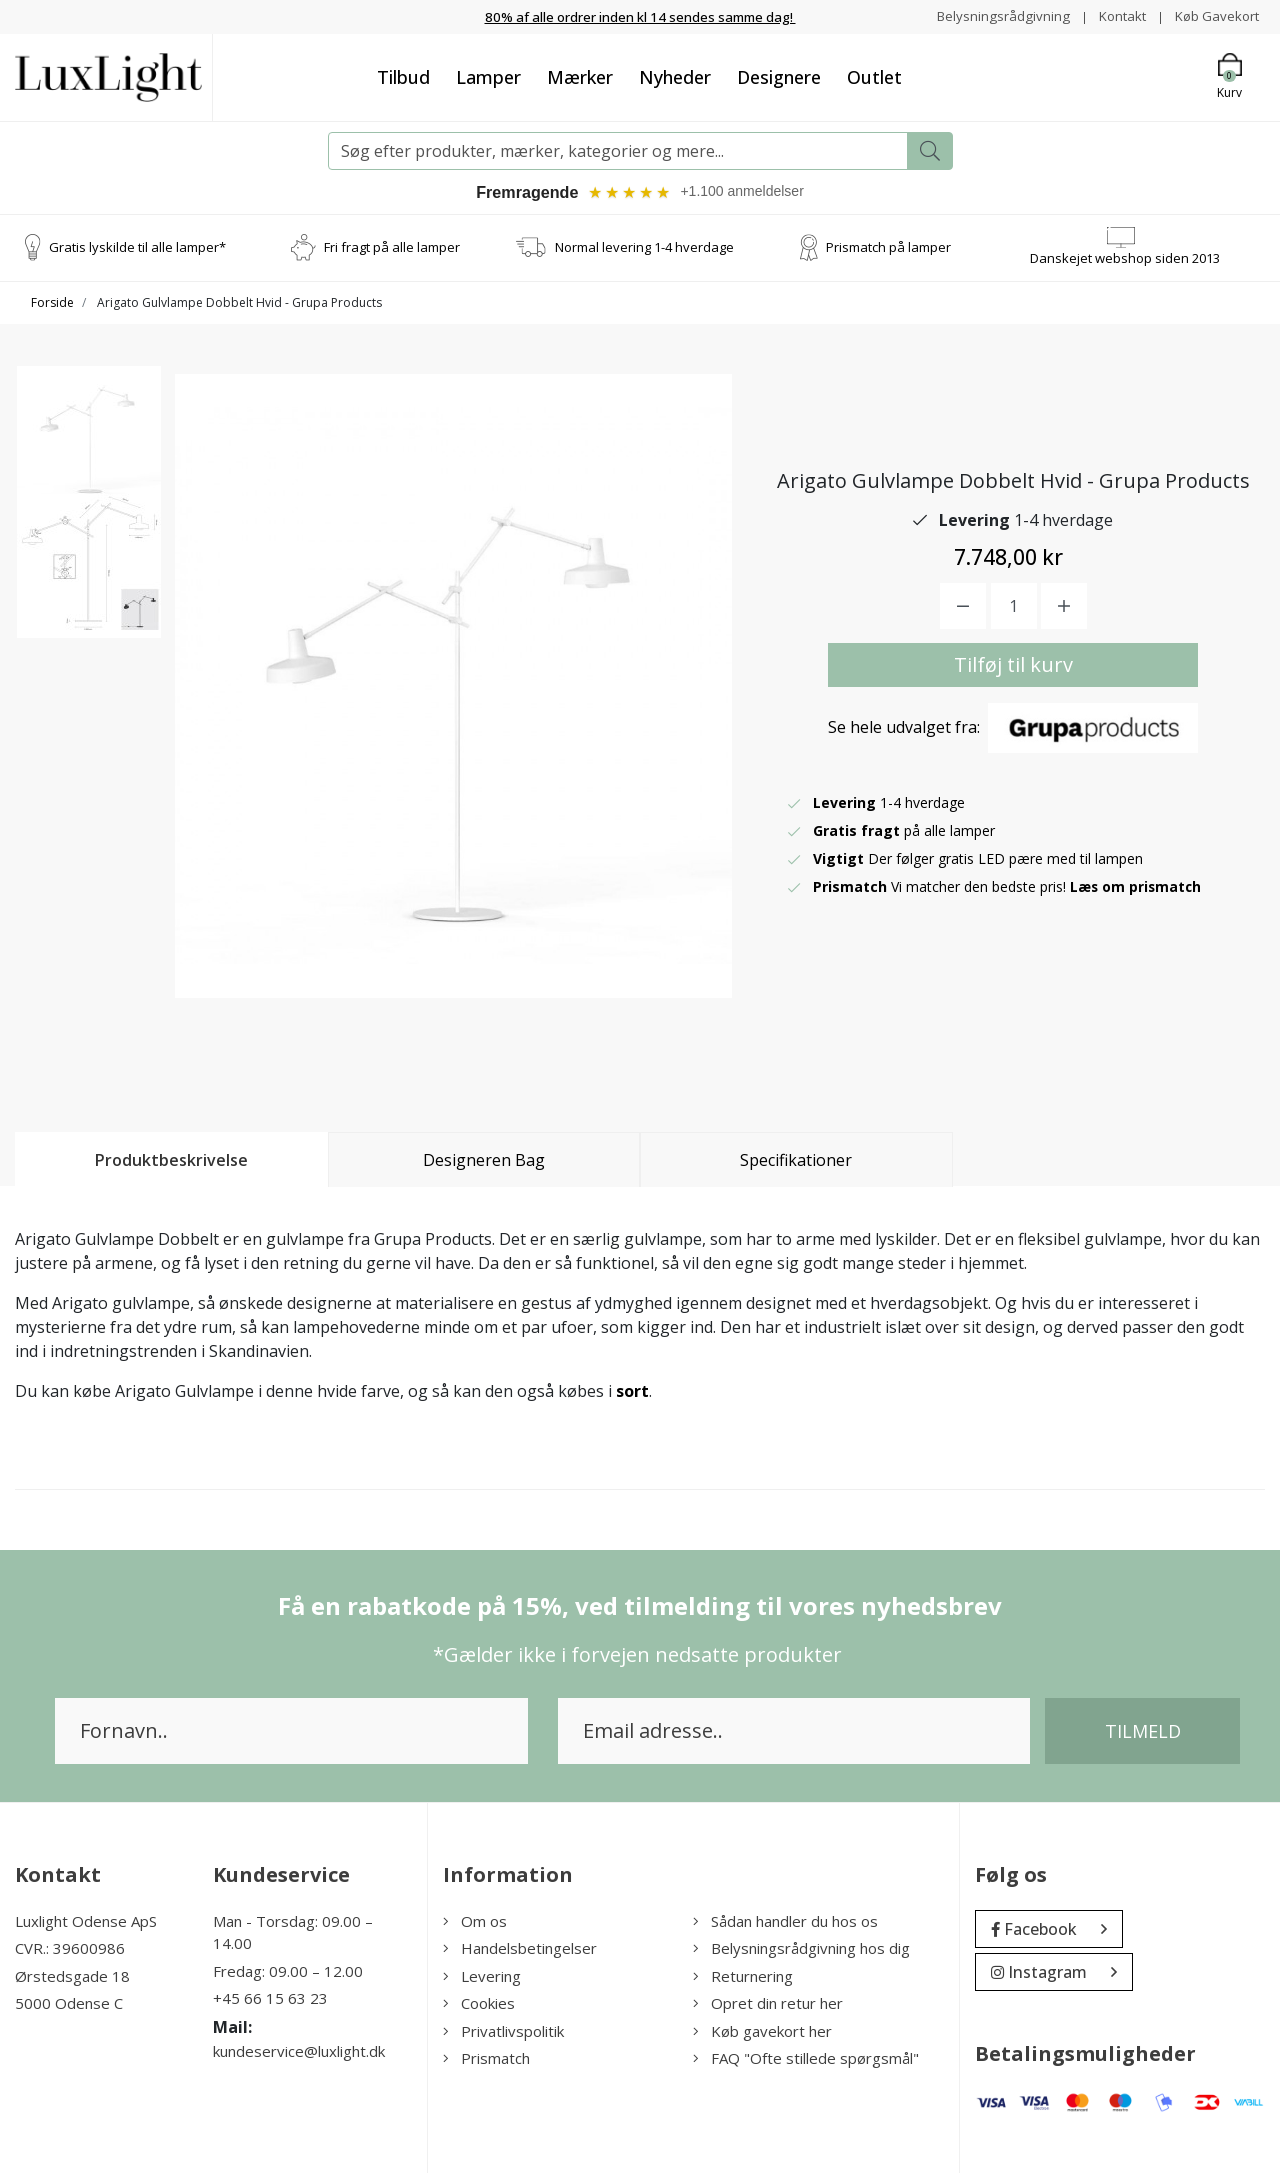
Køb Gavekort (1214, 15)
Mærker (580, 76)
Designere (779, 76)
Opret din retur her (768, 2005)
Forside (52, 304)
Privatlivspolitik (503, 2033)
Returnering (743, 1978)
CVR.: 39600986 (70, 1950)
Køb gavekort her (762, 2033)
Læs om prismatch (1137, 888)
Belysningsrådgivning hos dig (801, 1950)
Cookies (479, 2005)
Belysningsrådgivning (993, 15)
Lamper (488, 76)
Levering (482, 1978)
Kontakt (1115, 15)
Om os (475, 1923)
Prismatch (486, 2060)
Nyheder (675, 76)
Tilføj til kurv (1013, 666)
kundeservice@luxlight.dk (299, 2053)
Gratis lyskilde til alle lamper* (137, 249)
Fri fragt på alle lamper (392, 249)
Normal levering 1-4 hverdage (644, 249)
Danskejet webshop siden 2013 (1125, 260)
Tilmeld (1143, 1733)
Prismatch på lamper (888, 249)
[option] (89, 448)
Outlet (874, 76)
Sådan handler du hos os (785, 1923)
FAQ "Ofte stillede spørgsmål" (806, 2060)
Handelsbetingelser (520, 1950)
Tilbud (403, 76)
